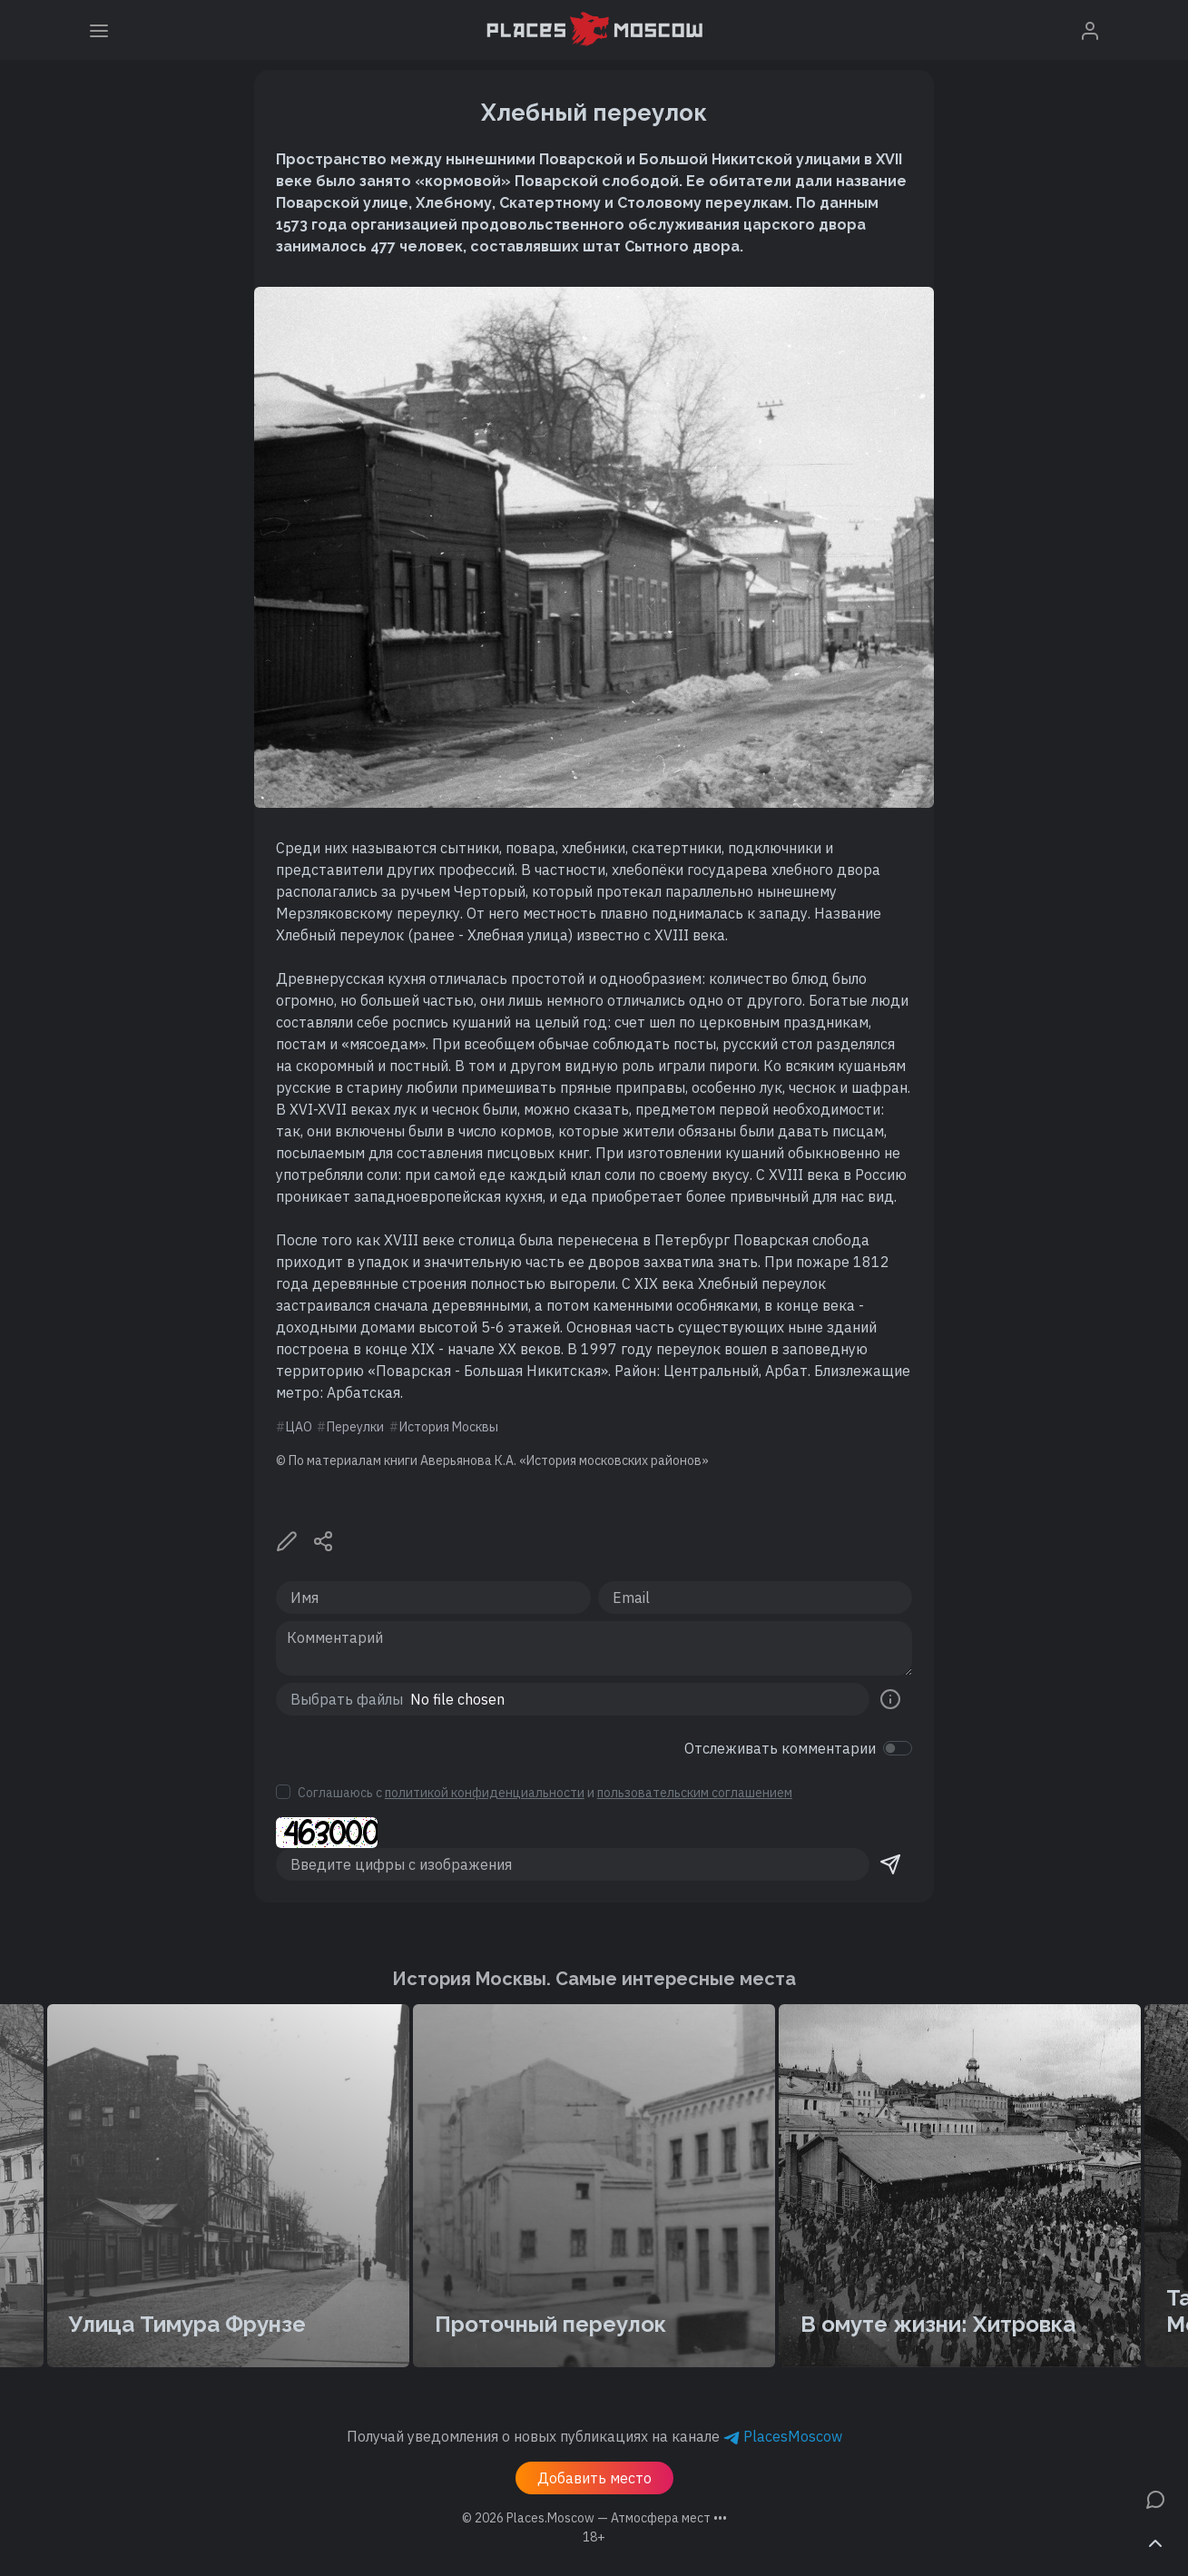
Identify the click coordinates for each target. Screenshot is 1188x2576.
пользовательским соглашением (694, 1793)
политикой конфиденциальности (484, 1793)
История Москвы (448, 1427)
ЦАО (299, 1427)
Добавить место (594, 2478)
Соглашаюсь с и (545, 1793)
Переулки (355, 1427)
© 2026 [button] (594, 2518)
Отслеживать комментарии (780, 1748)
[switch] (897, 1748)
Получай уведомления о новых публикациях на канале (594, 2436)
